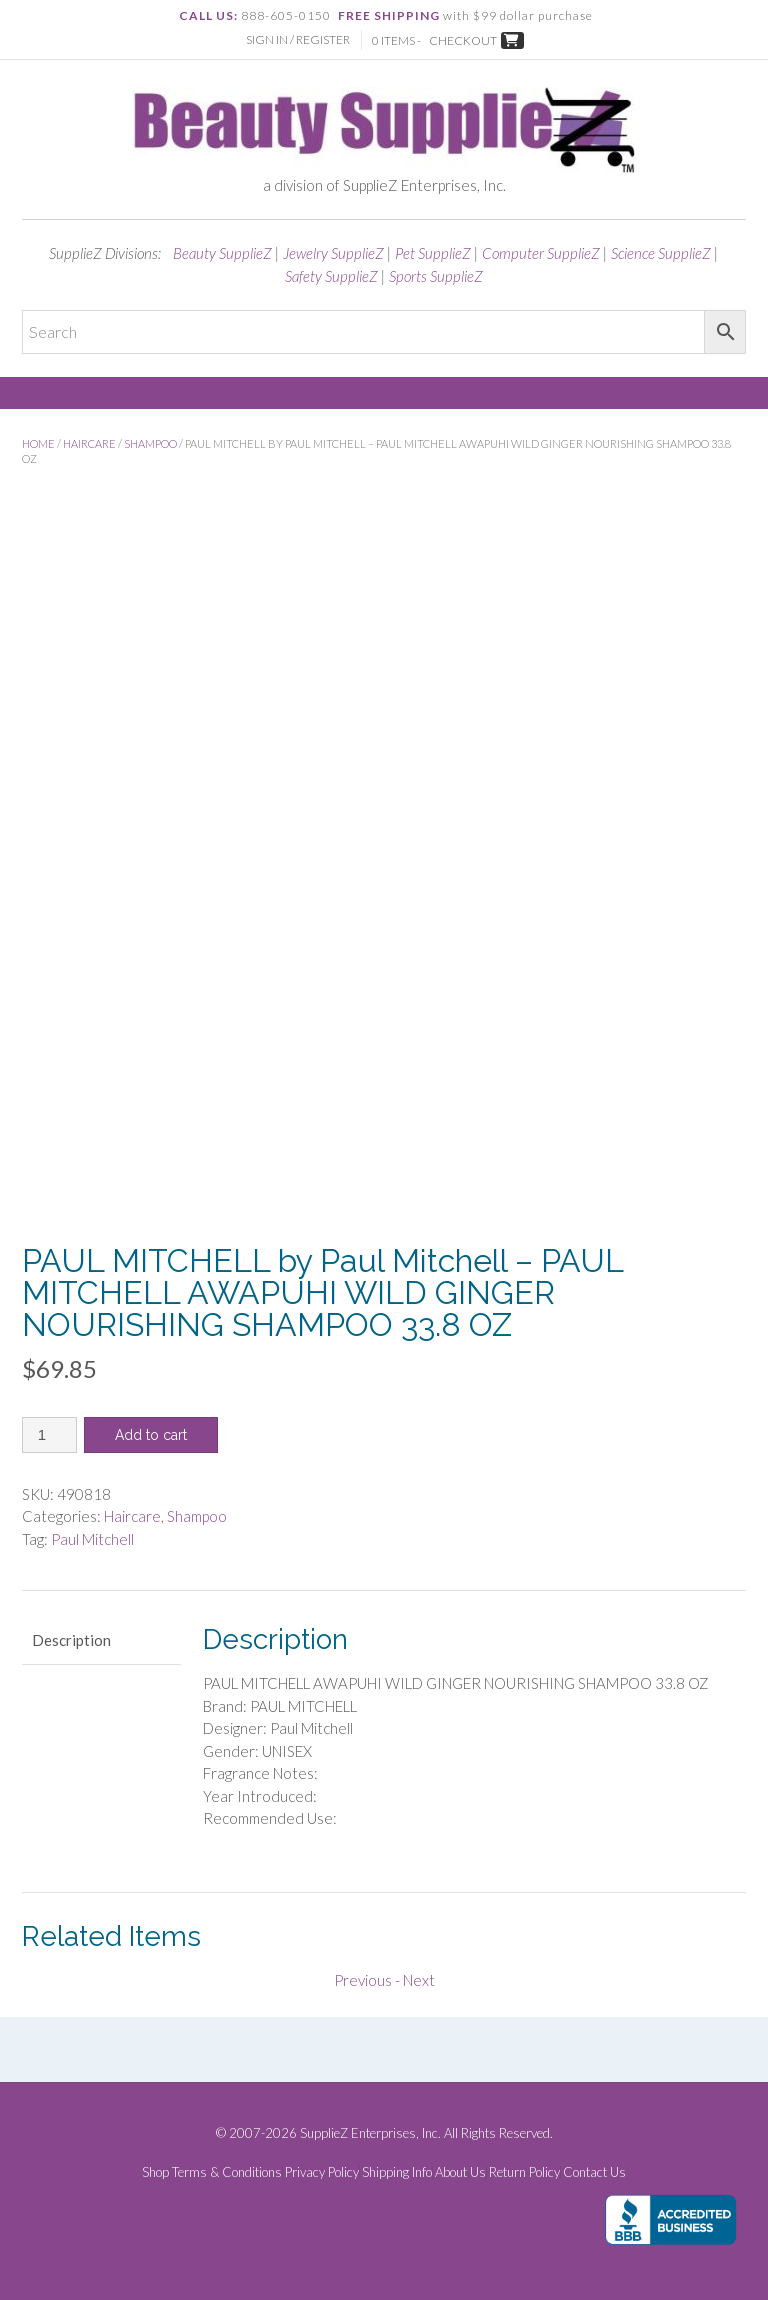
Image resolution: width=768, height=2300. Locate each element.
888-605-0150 (286, 15)
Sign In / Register (298, 39)
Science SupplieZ (661, 253)
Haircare (89, 443)
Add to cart (151, 1435)
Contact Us (594, 2172)
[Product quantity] (49, 1435)
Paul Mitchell (92, 1539)
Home (38, 443)
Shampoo (150, 443)
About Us (460, 2172)
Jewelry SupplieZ (333, 253)
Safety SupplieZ (331, 276)
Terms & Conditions (227, 2172)
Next (419, 1980)
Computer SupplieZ (541, 253)
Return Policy (524, 2172)
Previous (363, 1980)
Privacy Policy (322, 2172)
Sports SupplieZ (436, 276)
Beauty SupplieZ (222, 253)
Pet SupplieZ (433, 253)
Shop (155, 2172)
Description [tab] (71, 1640)
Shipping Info (397, 2172)
